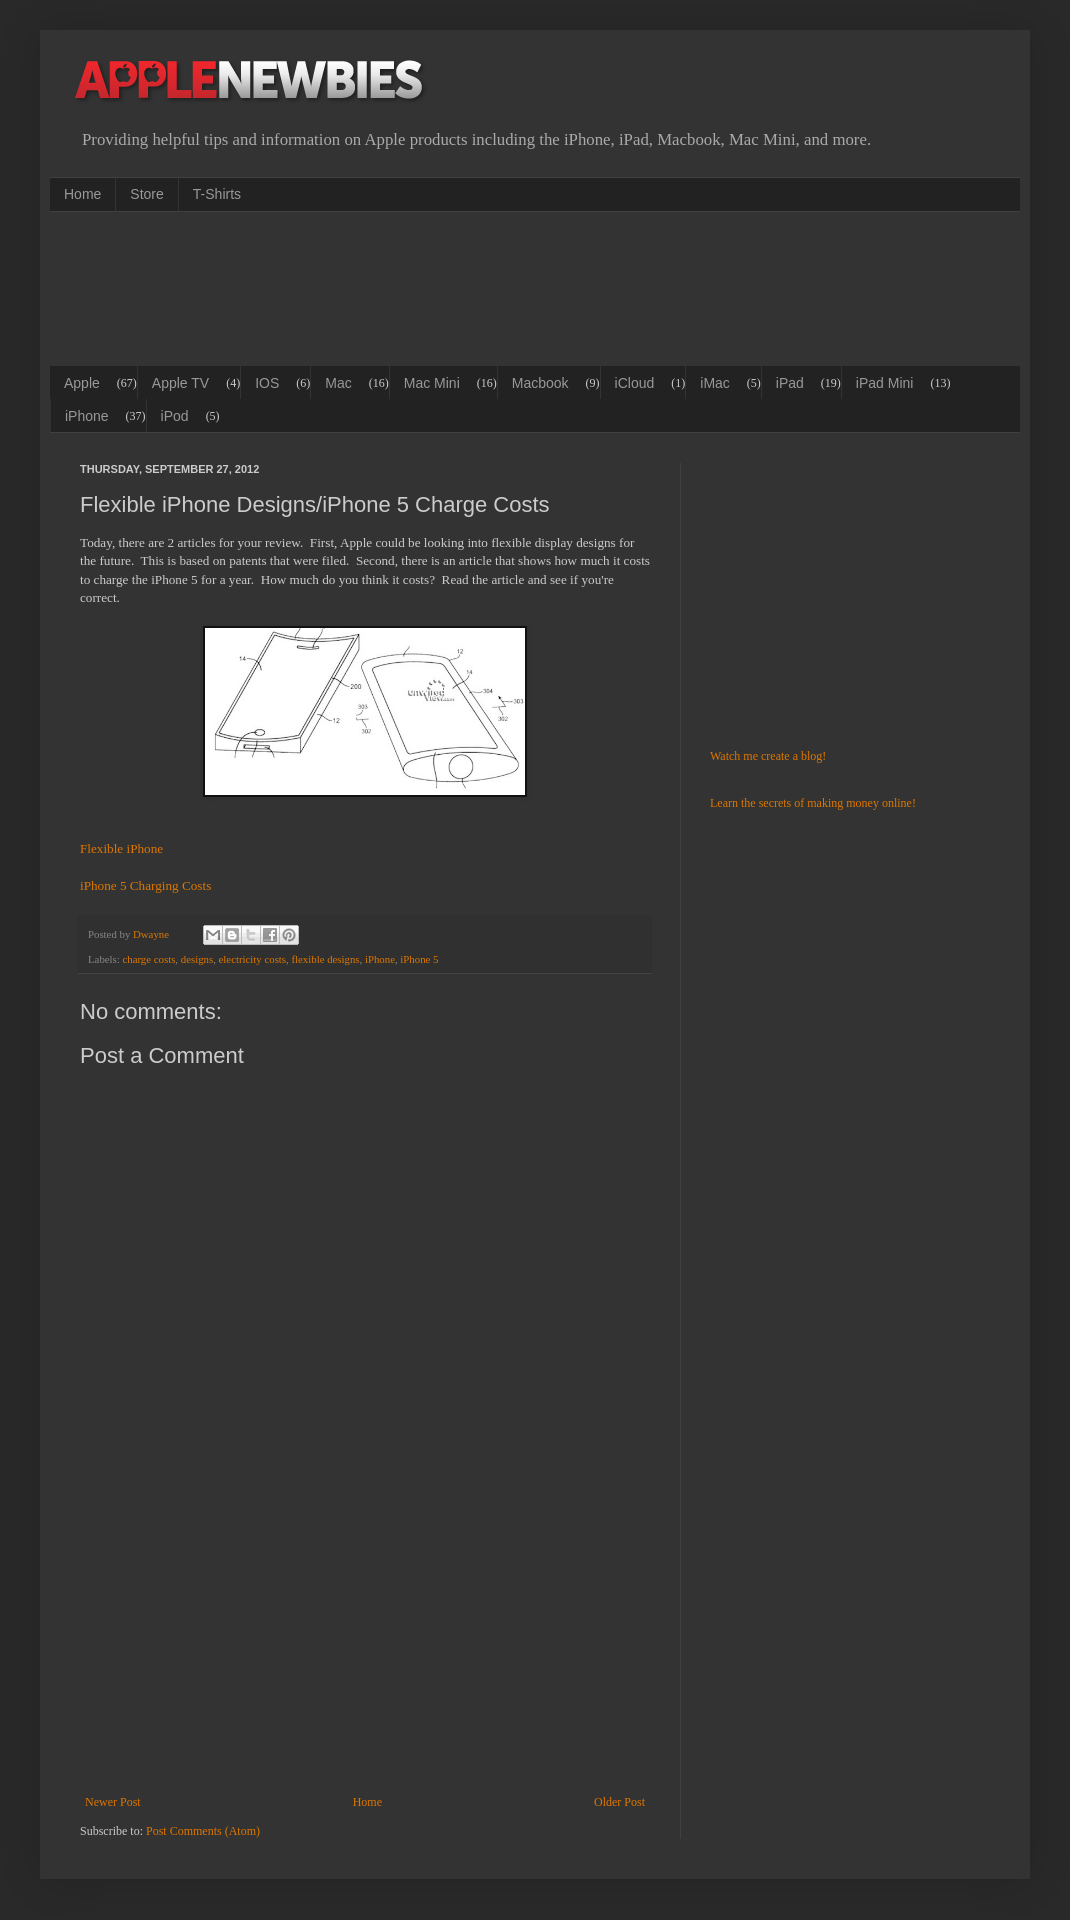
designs (197, 959)
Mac (338, 383)
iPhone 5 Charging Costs (145, 885)
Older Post (619, 1802)
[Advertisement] (444, 287)
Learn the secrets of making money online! (813, 803)
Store (146, 194)
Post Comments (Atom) (203, 1831)
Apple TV (180, 383)
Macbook (540, 383)
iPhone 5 (419, 959)
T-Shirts (217, 194)
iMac (715, 383)
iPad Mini (885, 383)
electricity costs (252, 959)
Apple (82, 383)
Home (82, 194)
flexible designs (325, 959)
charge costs (148, 959)
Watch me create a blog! (768, 756)
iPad (790, 383)
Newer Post (113, 1802)
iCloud (635, 383)
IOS (267, 383)
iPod (175, 416)
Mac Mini (432, 383)
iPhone (87, 416)
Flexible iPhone (121, 848)
